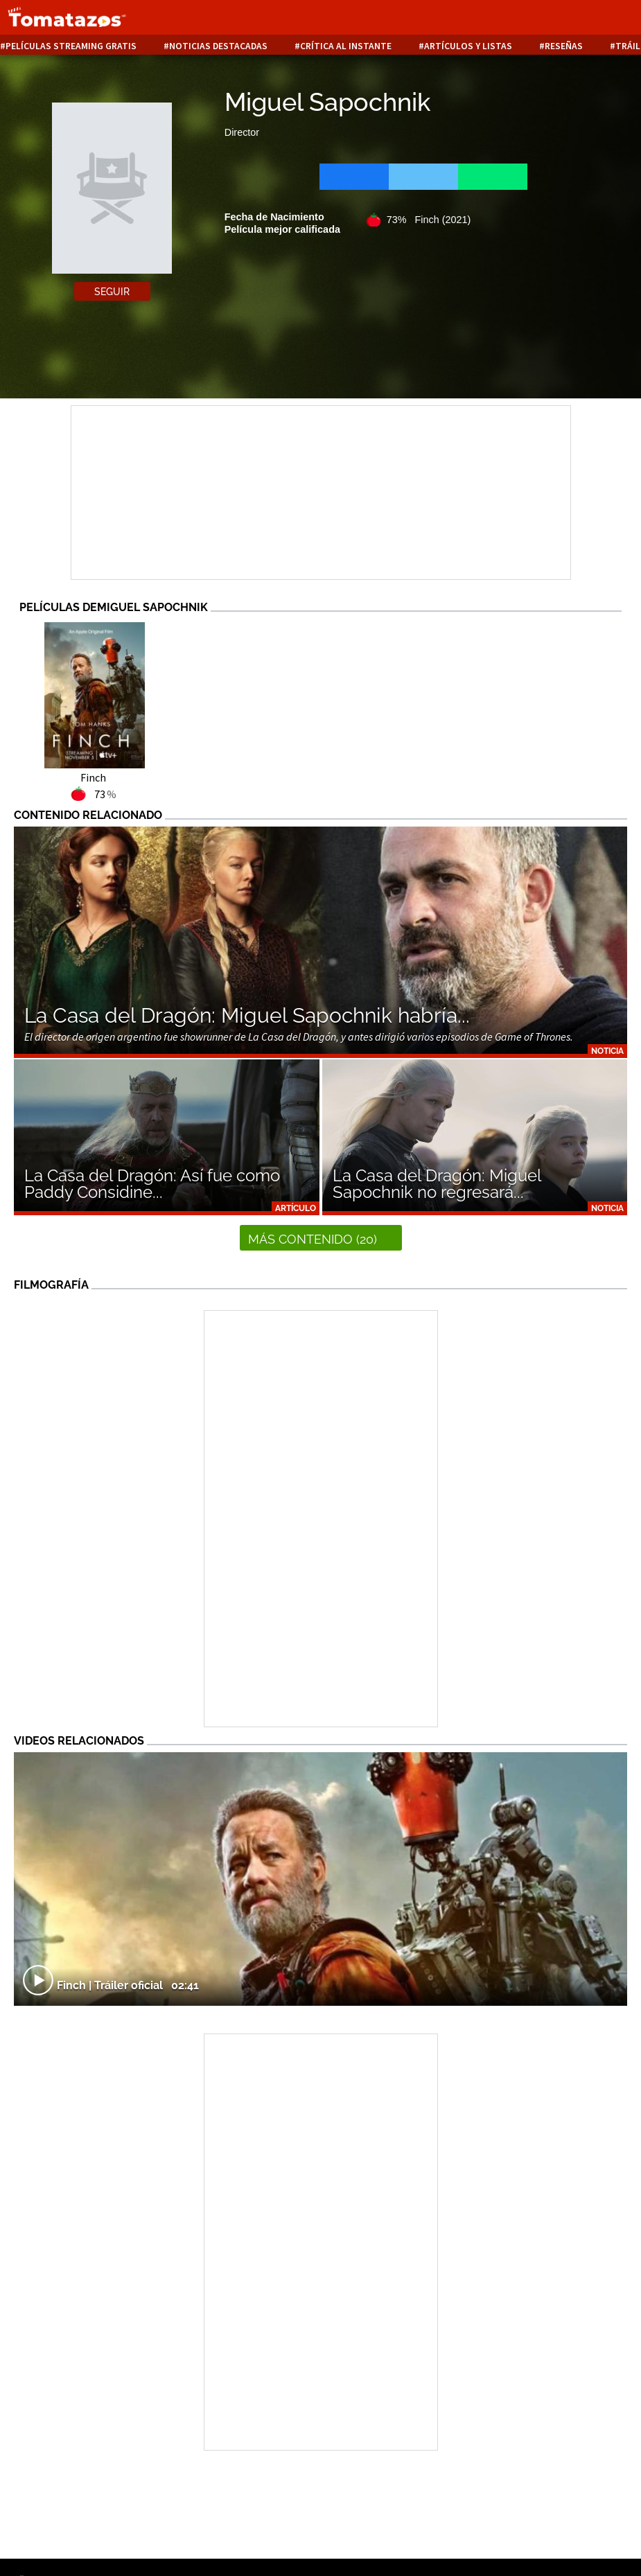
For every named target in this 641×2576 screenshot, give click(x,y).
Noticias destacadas (218, 46)
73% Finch (429, 219)
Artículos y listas (468, 46)
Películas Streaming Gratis (71, 46)
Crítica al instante (346, 46)
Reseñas (564, 46)
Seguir (112, 291)
